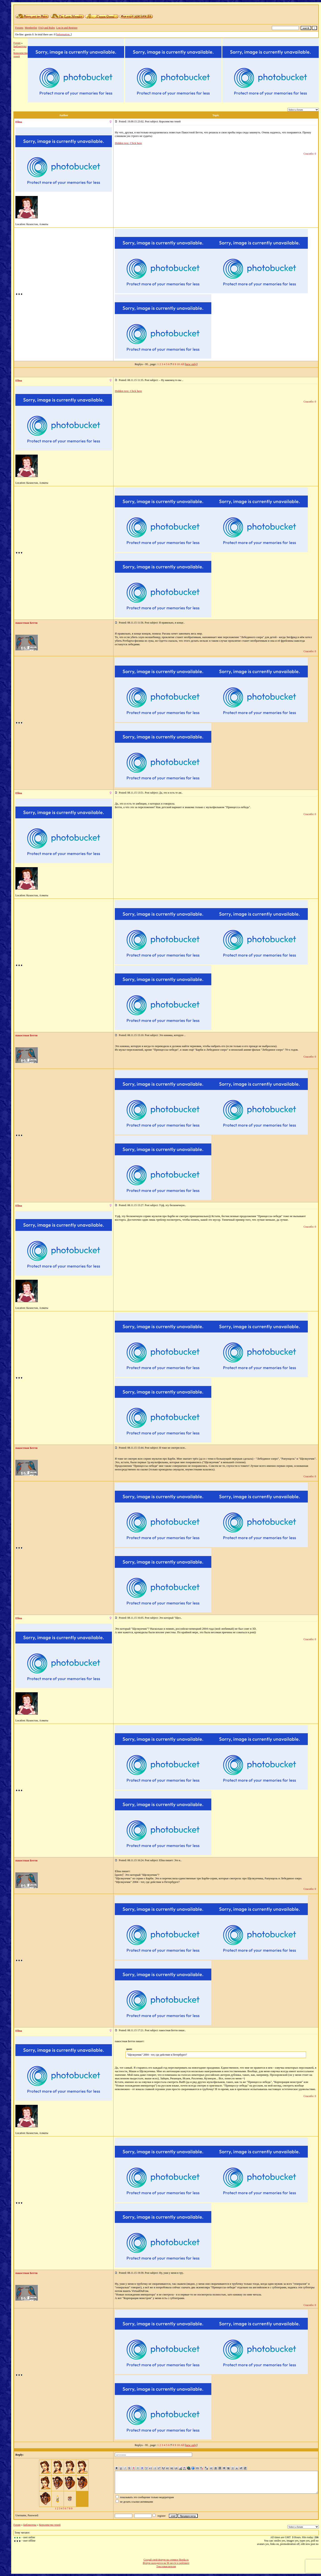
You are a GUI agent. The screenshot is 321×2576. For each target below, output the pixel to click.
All (182, 364)
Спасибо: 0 (310, 153)
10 (178, 364)
